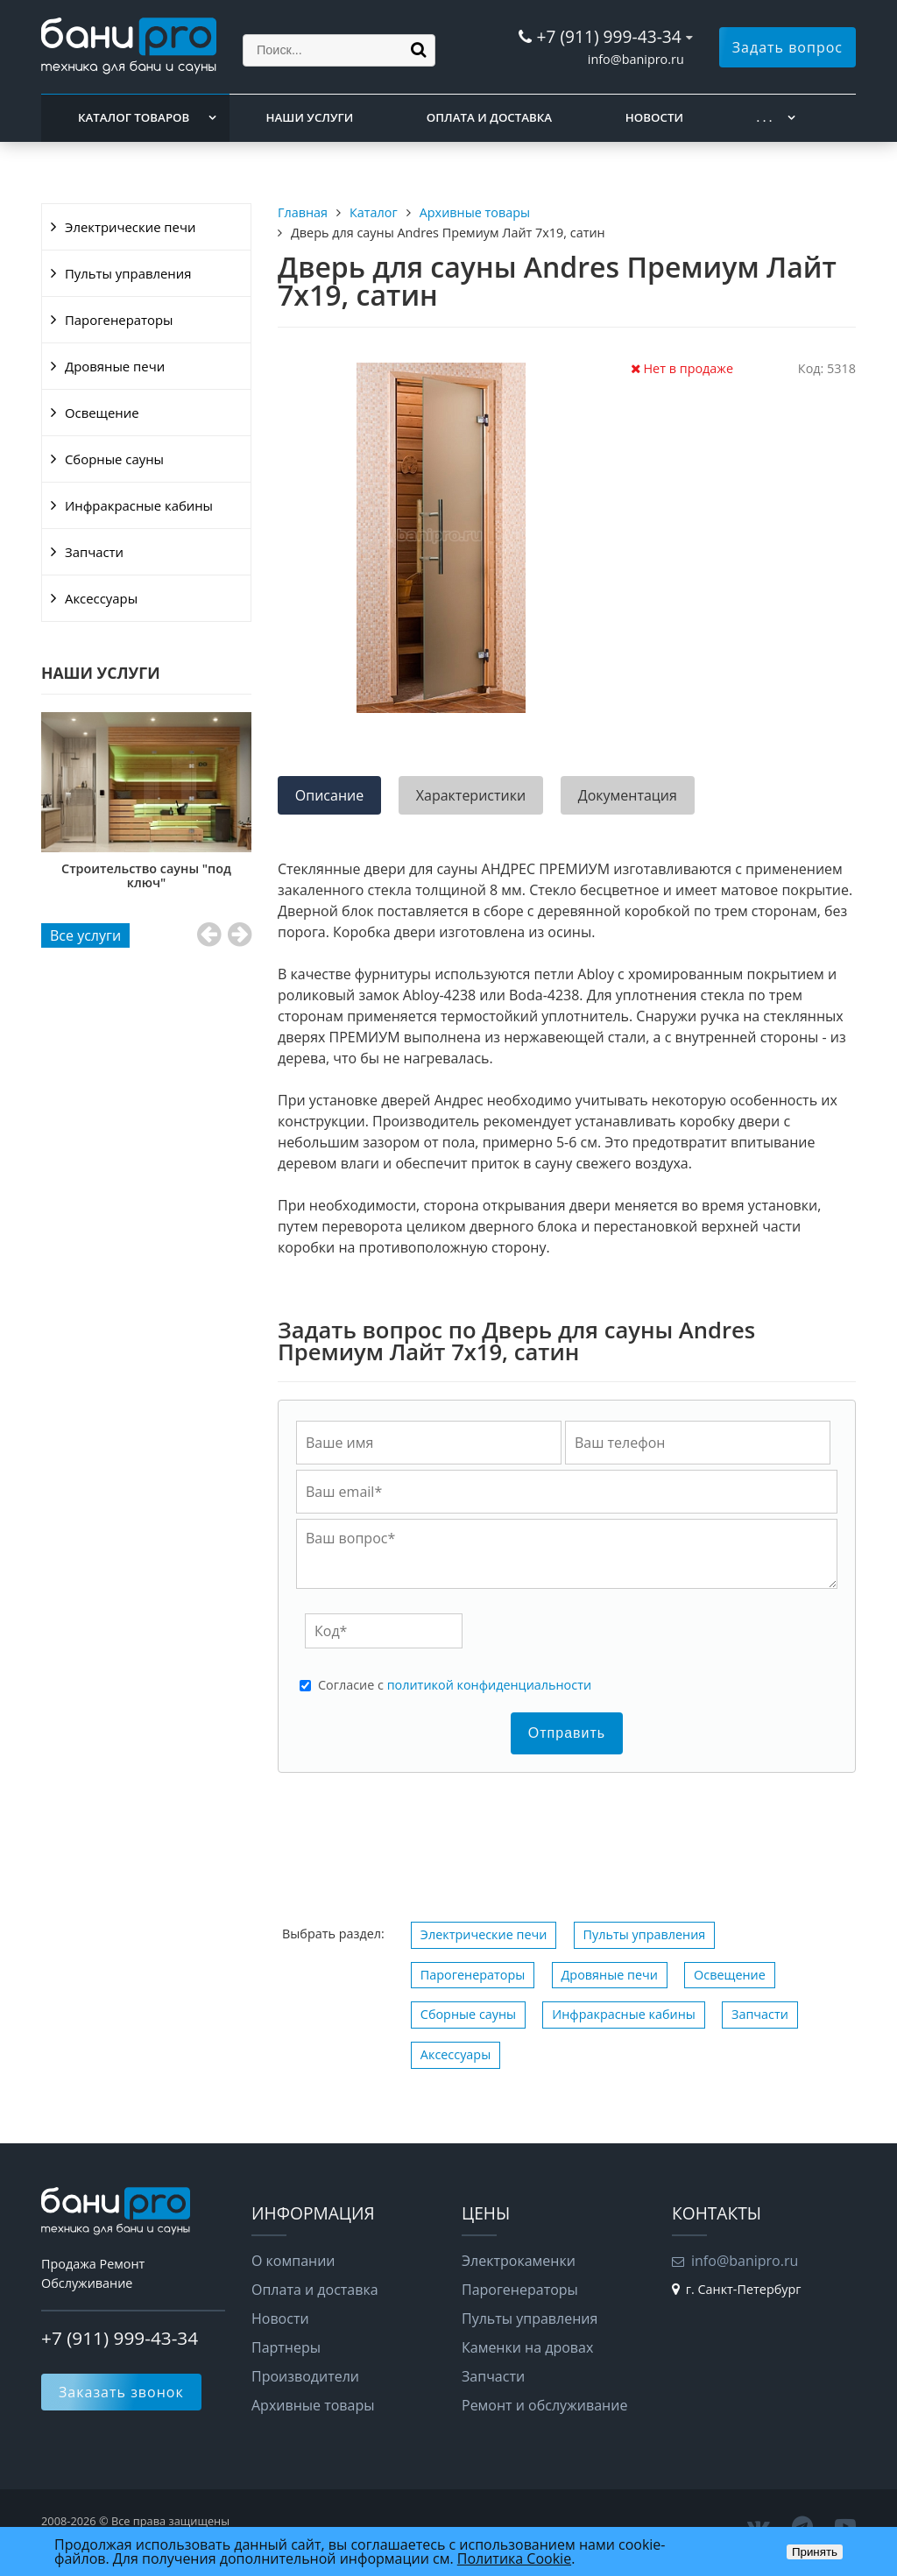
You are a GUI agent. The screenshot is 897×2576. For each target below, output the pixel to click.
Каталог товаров (133, 117)
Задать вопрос (787, 47)
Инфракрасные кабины (139, 505)
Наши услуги (310, 117)
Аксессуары (101, 598)
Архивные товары (313, 2405)
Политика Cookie (514, 2558)
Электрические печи (130, 227)
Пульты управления (128, 273)
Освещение (102, 412)
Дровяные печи (115, 366)
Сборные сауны (114, 459)
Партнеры (286, 2347)
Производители (305, 2376)
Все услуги (85, 935)
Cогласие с (454, 1685)
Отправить (566, 1733)
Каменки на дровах (527, 2347)
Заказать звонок (121, 2392)
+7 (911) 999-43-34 (608, 36)
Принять (814, 2551)
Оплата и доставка (489, 117)
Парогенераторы (119, 319)
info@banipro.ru (636, 59)
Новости (654, 117)
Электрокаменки (519, 2261)
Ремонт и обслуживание (544, 2405)
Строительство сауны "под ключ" (146, 875)
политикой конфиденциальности (489, 1684)
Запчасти (94, 552)
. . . (765, 117)
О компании (293, 2261)
